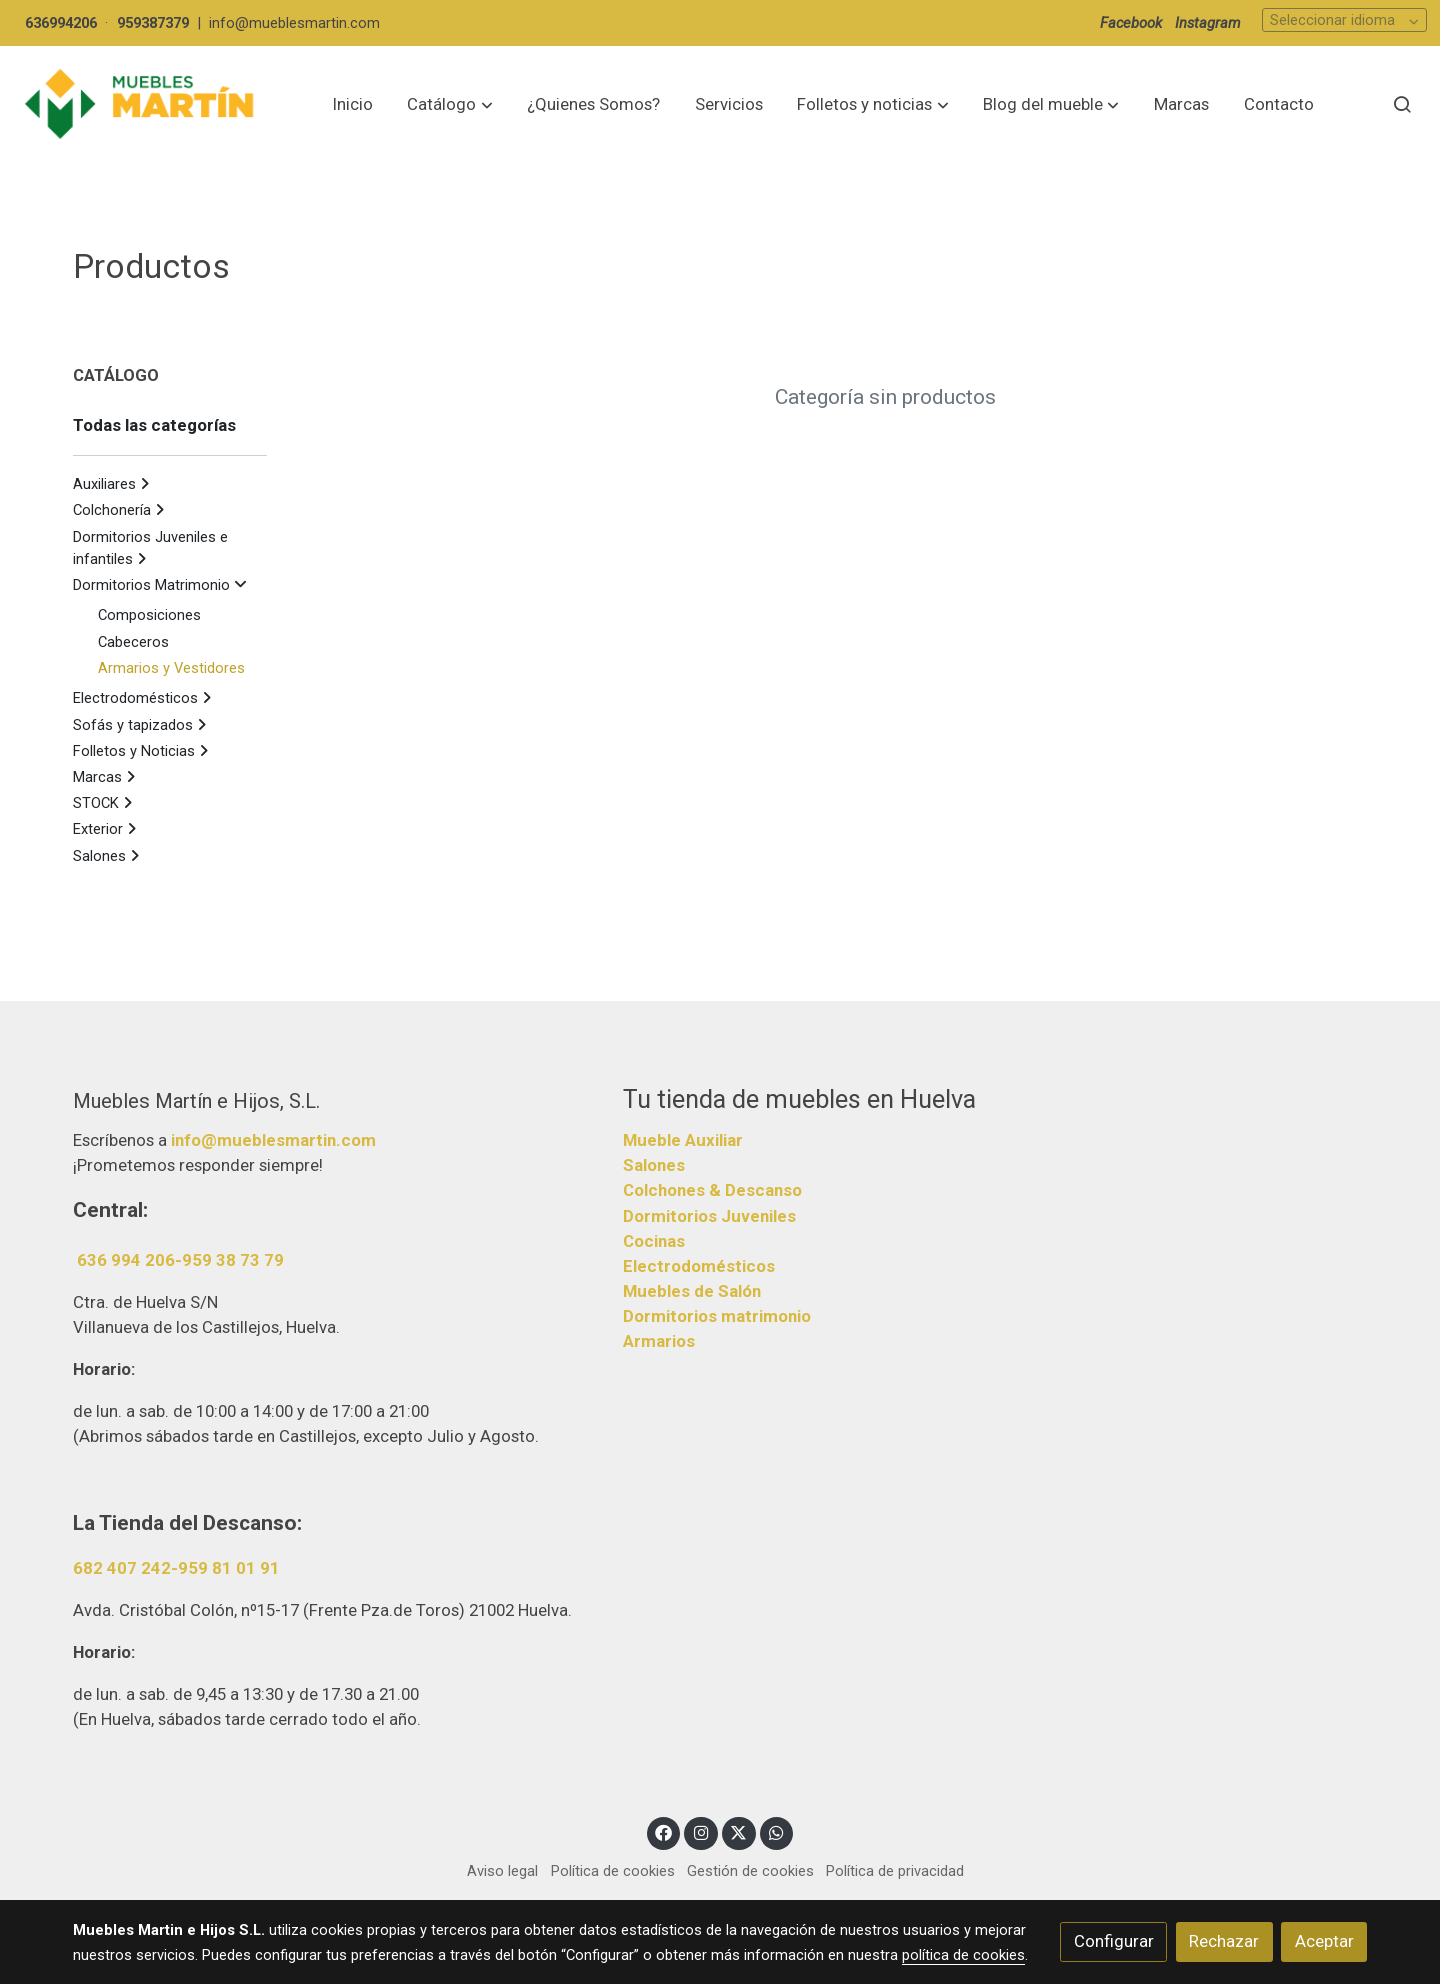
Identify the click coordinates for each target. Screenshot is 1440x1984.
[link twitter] (739, 1831)
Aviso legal (502, 1871)
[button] (450, 104)
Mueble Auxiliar (683, 1140)
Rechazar (1224, 1941)
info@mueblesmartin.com (294, 23)
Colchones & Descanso (712, 1190)
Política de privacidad (895, 1871)
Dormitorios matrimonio (717, 1316)
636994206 (61, 23)
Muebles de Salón (692, 1291)
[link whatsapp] (777, 1831)
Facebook (1131, 23)
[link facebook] (664, 1831)
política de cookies (963, 1955)
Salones (654, 1165)
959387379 (153, 23)
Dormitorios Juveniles (709, 1216)
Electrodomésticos (699, 1266)
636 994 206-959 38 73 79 (180, 1260)
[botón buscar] (1402, 104)
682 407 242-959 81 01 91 (176, 1568)
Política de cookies (613, 1871)
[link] (141, 104)
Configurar (1114, 1941)
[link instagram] (701, 1831)
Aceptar (1324, 1941)
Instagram (1208, 23)
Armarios (659, 1341)
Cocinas (654, 1241)
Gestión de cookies (750, 1871)
